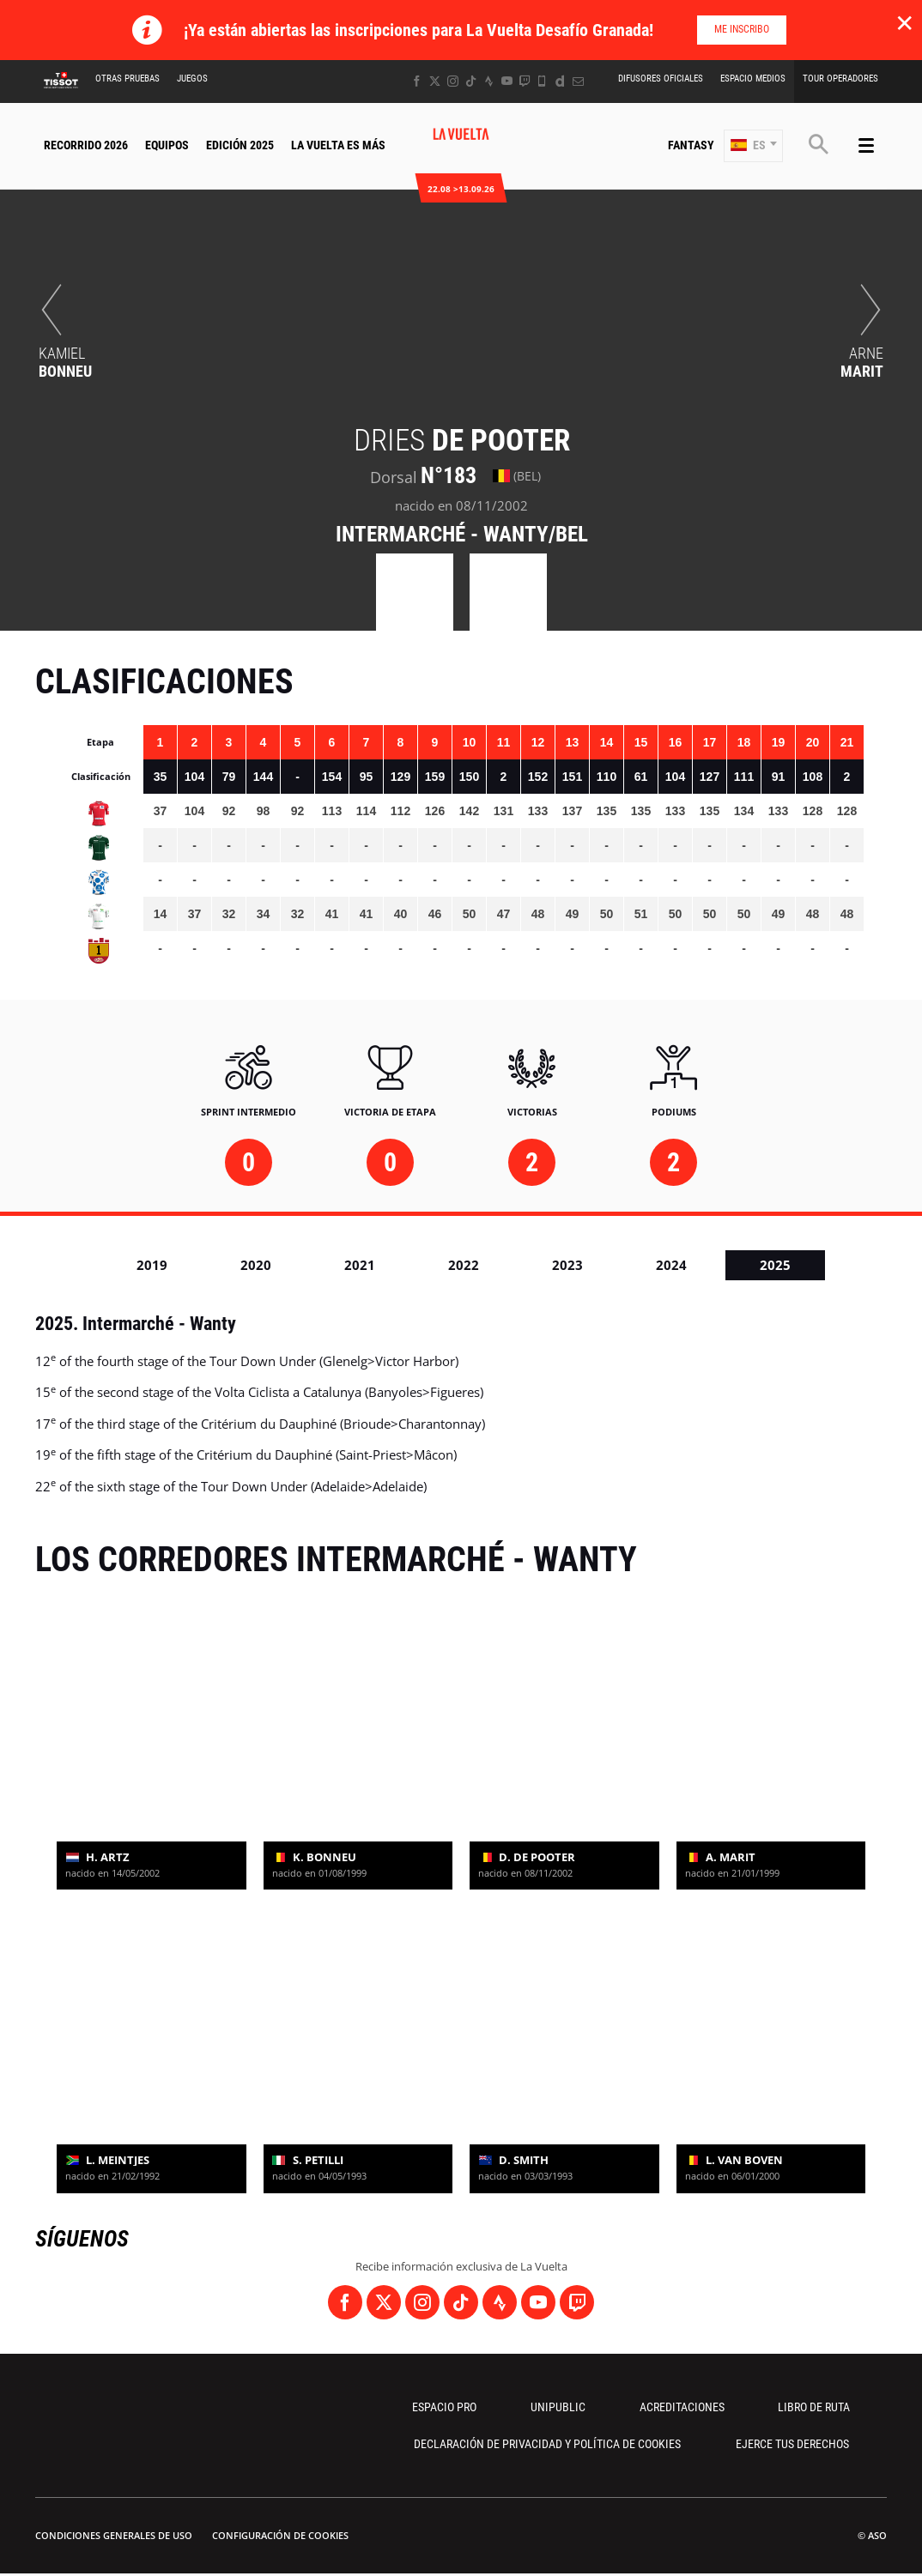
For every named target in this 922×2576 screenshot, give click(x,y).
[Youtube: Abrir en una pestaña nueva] (507, 81)
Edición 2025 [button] (240, 145)
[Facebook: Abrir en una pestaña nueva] (417, 81)
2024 (671, 1264)
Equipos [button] (167, 145)
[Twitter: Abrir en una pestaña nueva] (435, 81)
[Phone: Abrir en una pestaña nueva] (542, 81)
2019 (151, 1264)
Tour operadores (840, 78)
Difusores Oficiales (660, 78)
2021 (359, 1264)
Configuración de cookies (280, 2535)
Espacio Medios (753, 78)
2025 (775, 1264)
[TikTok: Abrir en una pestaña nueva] (471, 81)
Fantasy (691, 145)
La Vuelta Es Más (338, 145)
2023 (567, 1264)
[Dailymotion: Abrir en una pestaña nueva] (560, 81)
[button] (753, 146)
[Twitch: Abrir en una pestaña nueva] (524, 81)
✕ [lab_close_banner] (904, 22)
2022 (463, 1264)
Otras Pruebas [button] (127, 78)
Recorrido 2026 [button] (86, 145)
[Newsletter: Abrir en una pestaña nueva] (578, 81)
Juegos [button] (192, 78)
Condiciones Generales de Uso (113, 2535)
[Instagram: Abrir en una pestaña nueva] (453, 81)
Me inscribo (741, 29)
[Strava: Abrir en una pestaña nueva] (489, 81)
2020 (255, 1264)
